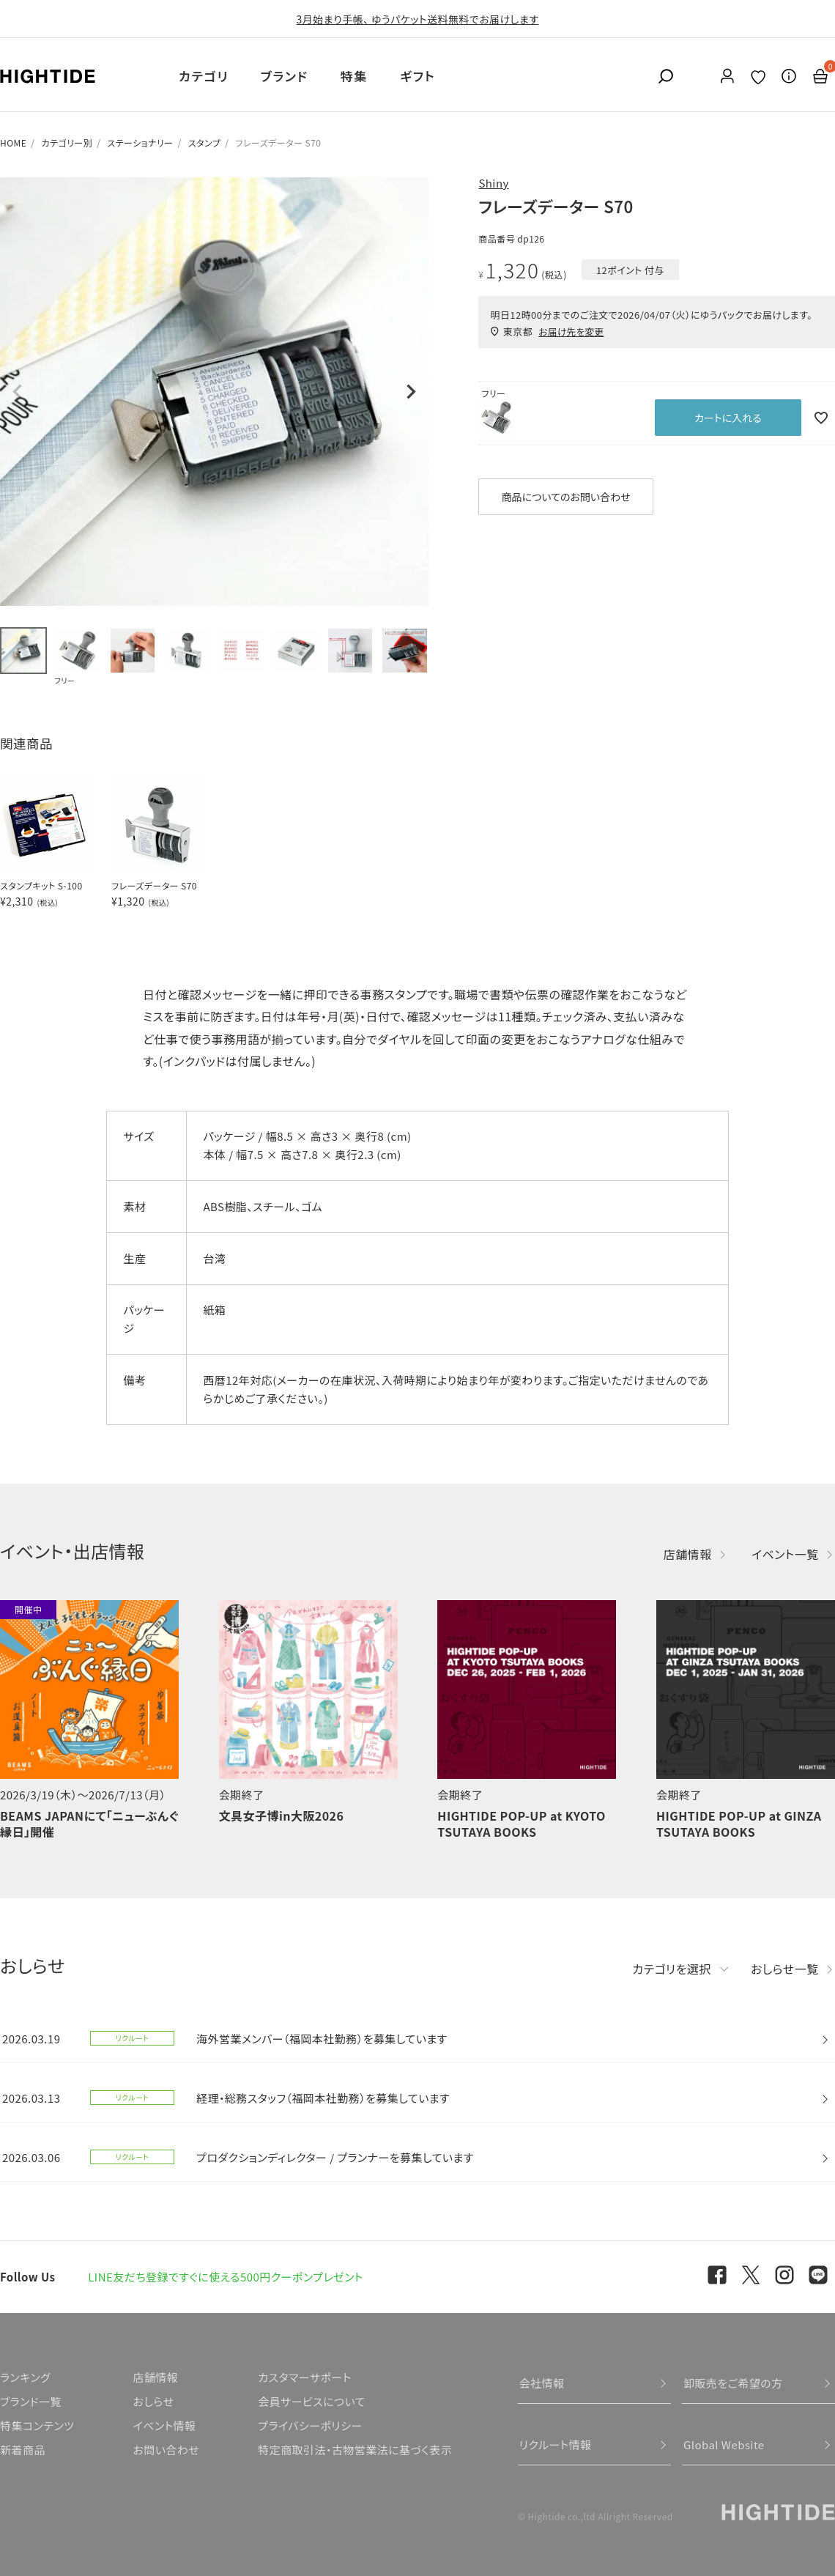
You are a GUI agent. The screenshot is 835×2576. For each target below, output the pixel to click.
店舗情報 (688, 1554)
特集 (354, 76)
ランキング (25, 2377)
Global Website (724, 2444)
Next (411, 392)
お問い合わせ (166, 2449)
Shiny (493, 182)
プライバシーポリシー (310, 2425)
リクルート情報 (555, 2444)
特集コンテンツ (37, 2425)
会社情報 (542, 2383)
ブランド (284, 76)
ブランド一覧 (31, 2401)
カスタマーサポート (304, 2377)
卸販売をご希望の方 (733, 2383)
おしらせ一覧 (785, 1968)
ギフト (417, 76)
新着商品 (22, 2449)
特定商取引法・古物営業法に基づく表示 (355, 2449)
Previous (17, 392)
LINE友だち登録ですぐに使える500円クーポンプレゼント (225, 2276)
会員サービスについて (311, 2401)
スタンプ (204, 142)
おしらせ (153, 2401)
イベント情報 (164, 2425)
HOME (13, 142)
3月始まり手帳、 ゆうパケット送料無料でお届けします (418, 19)
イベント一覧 (785, 1554)
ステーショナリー (140, 142)
